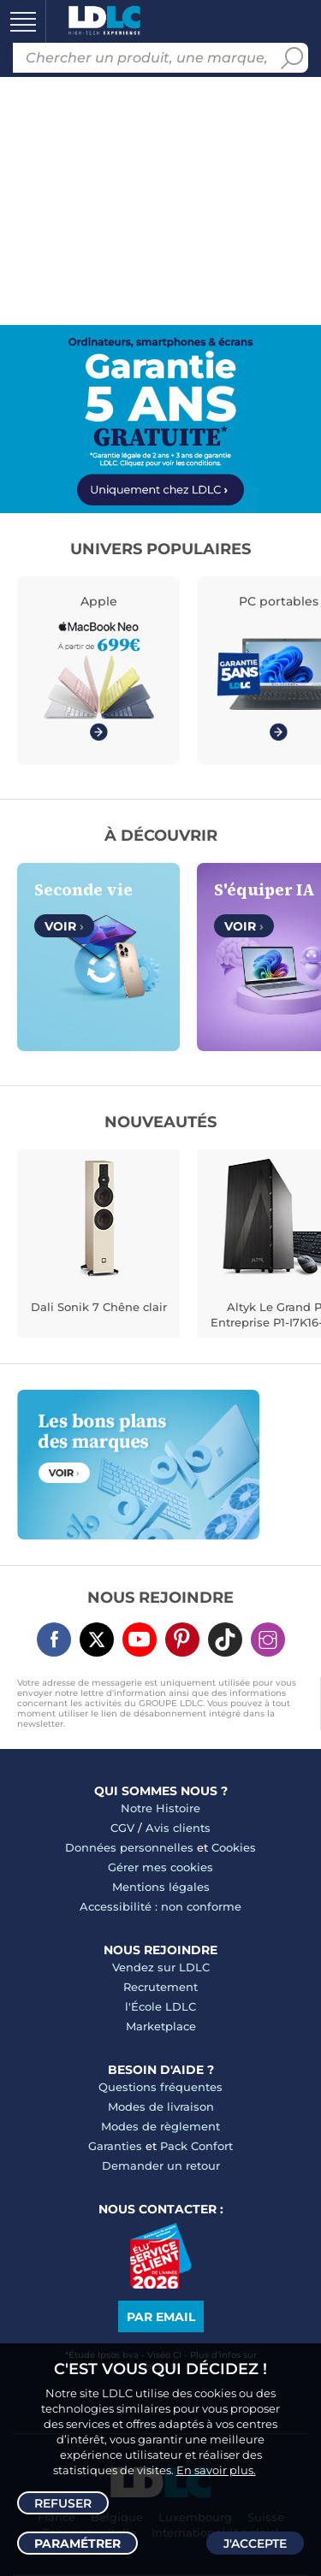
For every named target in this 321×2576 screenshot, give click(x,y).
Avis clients (178, 1828)
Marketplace (161, 2026)
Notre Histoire (160, 1808)
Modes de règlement (160, 2126)
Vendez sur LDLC (161, 1967)
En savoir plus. (216, 2470)
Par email (161, 2317)
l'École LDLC (160, 2006)
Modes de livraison (161, 2106)
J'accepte (255, 2543)
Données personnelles (129, 1847)
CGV (122, 1828)
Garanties (115, 2146)
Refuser (63, 2503)
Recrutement (160, 1987)
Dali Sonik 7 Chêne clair (99, 1307)
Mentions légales (161, 1887)
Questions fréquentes (160, 2087)
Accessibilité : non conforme (160, 1906)
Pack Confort (196, 2146)
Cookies (233, 1847)
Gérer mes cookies (160, 1867)
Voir (64, 926)
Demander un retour (161, 2165)
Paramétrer (77, 2543)
